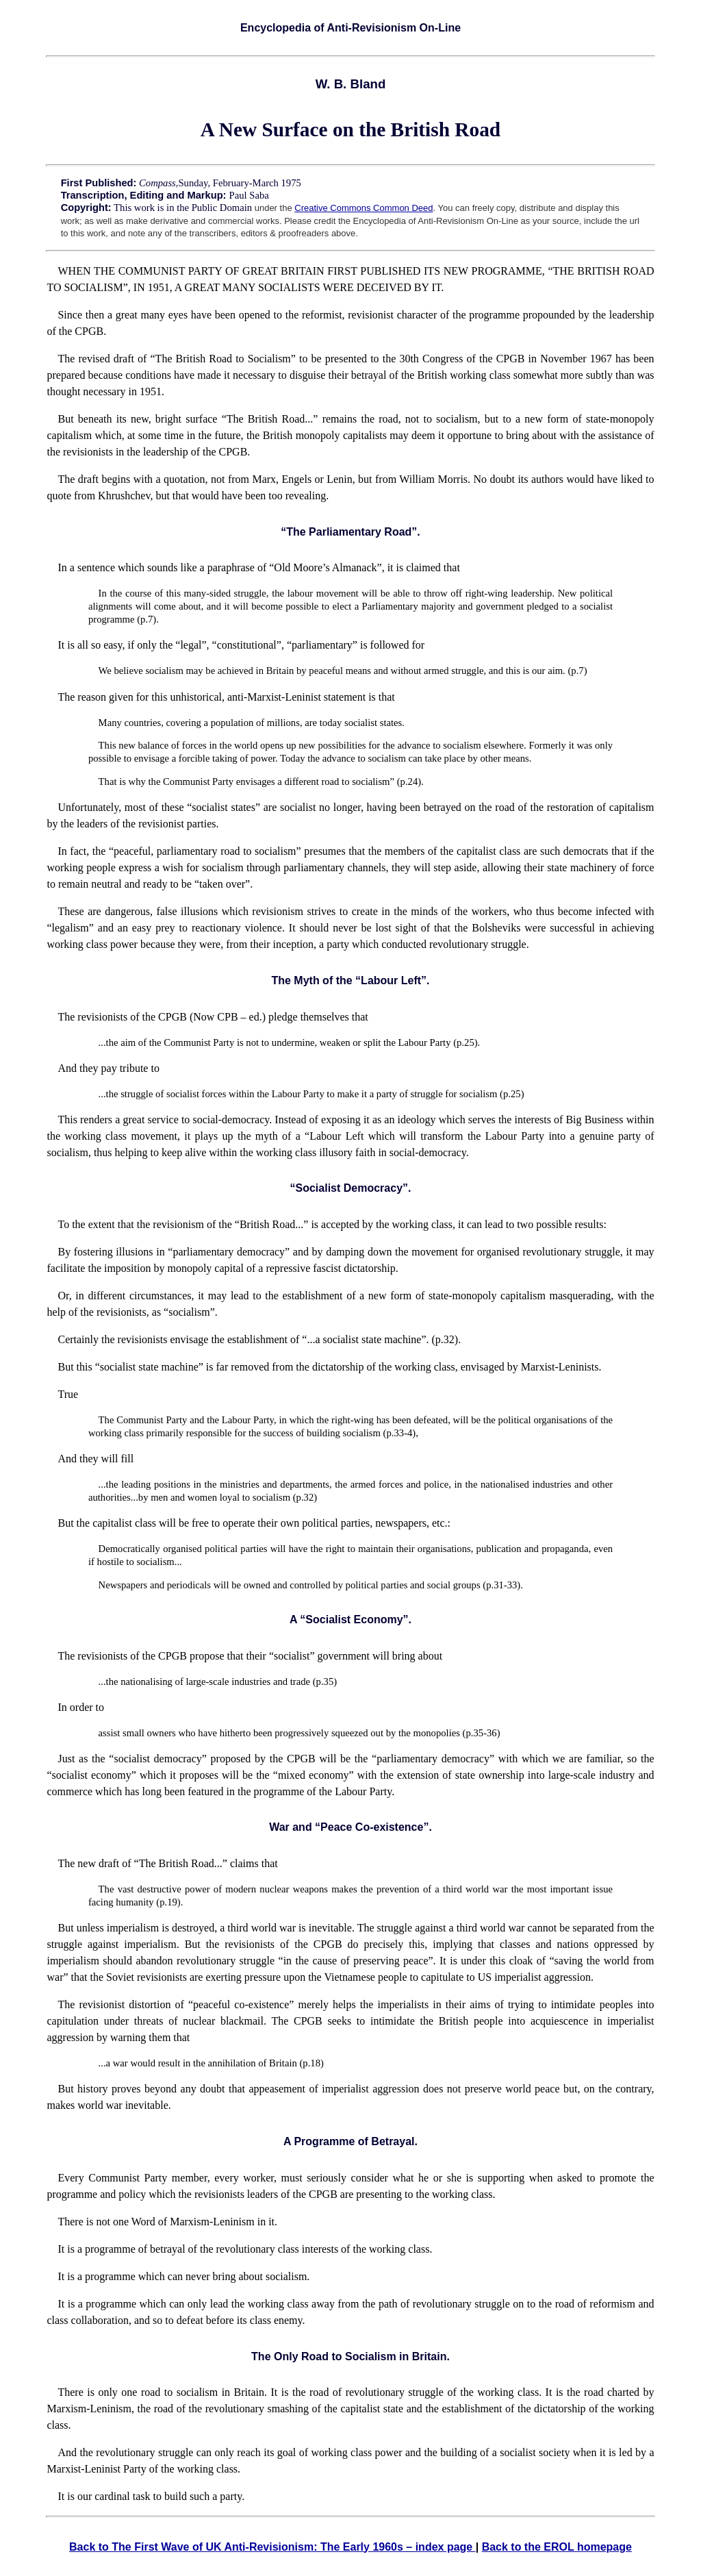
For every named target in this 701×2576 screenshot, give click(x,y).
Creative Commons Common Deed (363, 208)
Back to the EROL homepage (557, 2547)
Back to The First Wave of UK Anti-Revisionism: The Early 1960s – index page (272, 2547)
